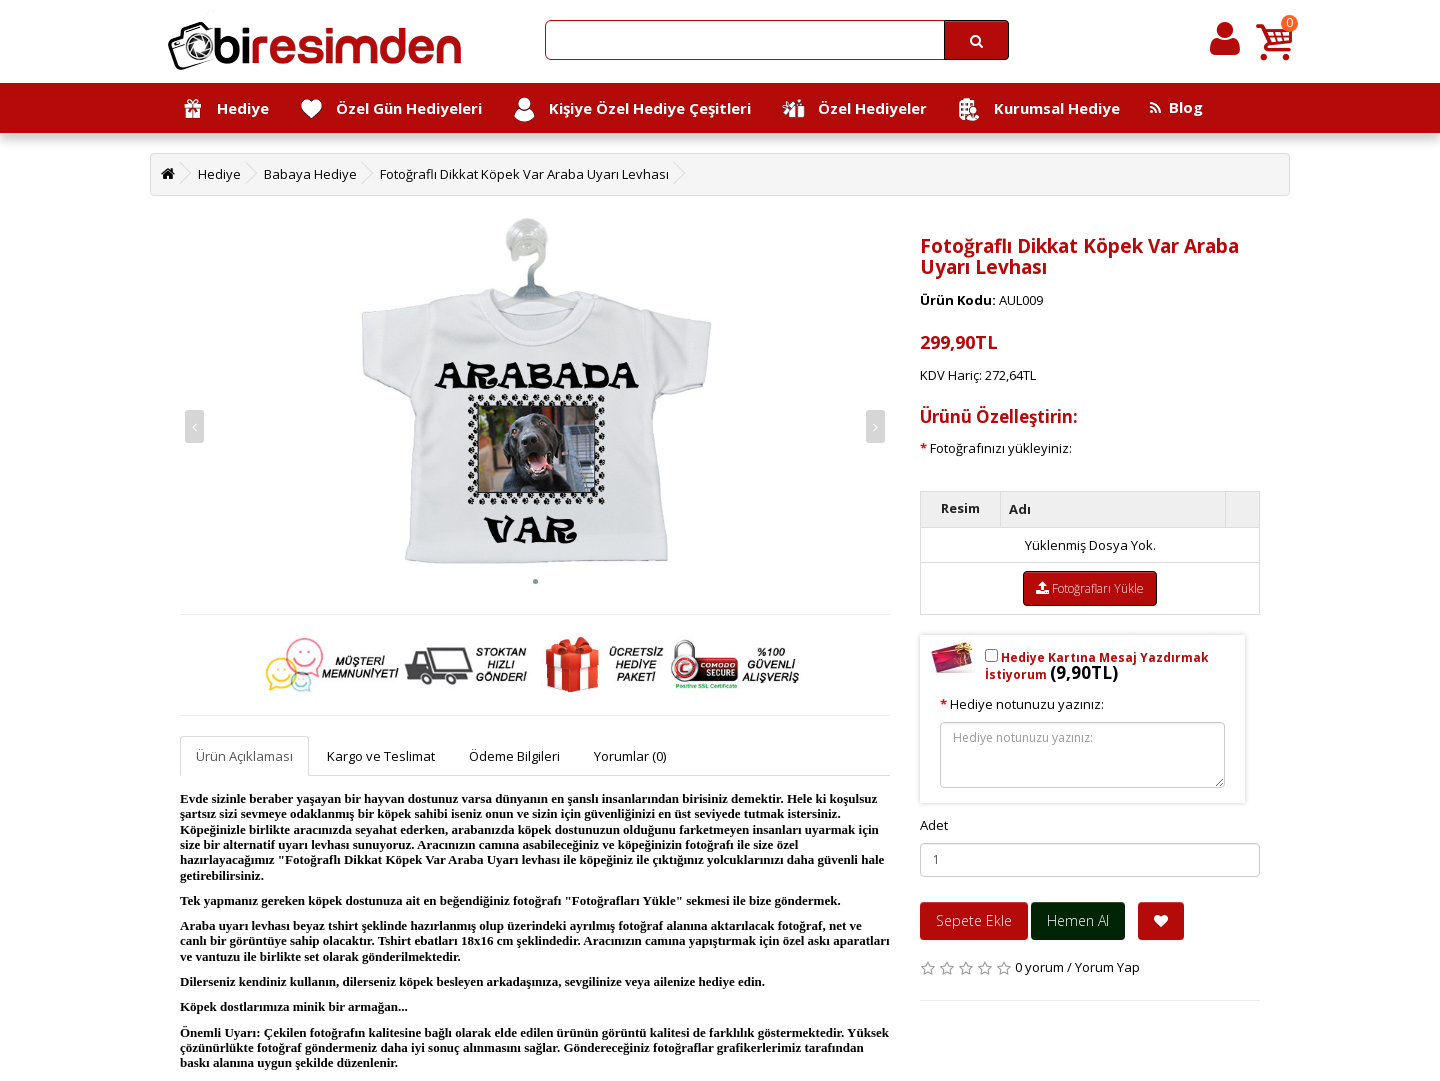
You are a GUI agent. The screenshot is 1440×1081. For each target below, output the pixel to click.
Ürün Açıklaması (244, 756)
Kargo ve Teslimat (381, 756)
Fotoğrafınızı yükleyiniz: (1001, 448)
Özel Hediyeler (854, 109)
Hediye (224, 109)
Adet (934, 825)
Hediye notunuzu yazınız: (1027, 704)
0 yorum (1039, 967)
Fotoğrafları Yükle (1090, 588)
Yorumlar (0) (630, 756)
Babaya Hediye (310, 174)
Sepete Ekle (974, 920)
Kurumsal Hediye (1038, 109)
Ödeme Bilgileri (514, 756)
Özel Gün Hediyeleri (390, 109)
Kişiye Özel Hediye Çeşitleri (631, 109)
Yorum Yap (1107, 967)
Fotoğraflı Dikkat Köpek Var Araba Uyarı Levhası (524, 174)
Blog (1176, 107)
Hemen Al (1078, 920)
